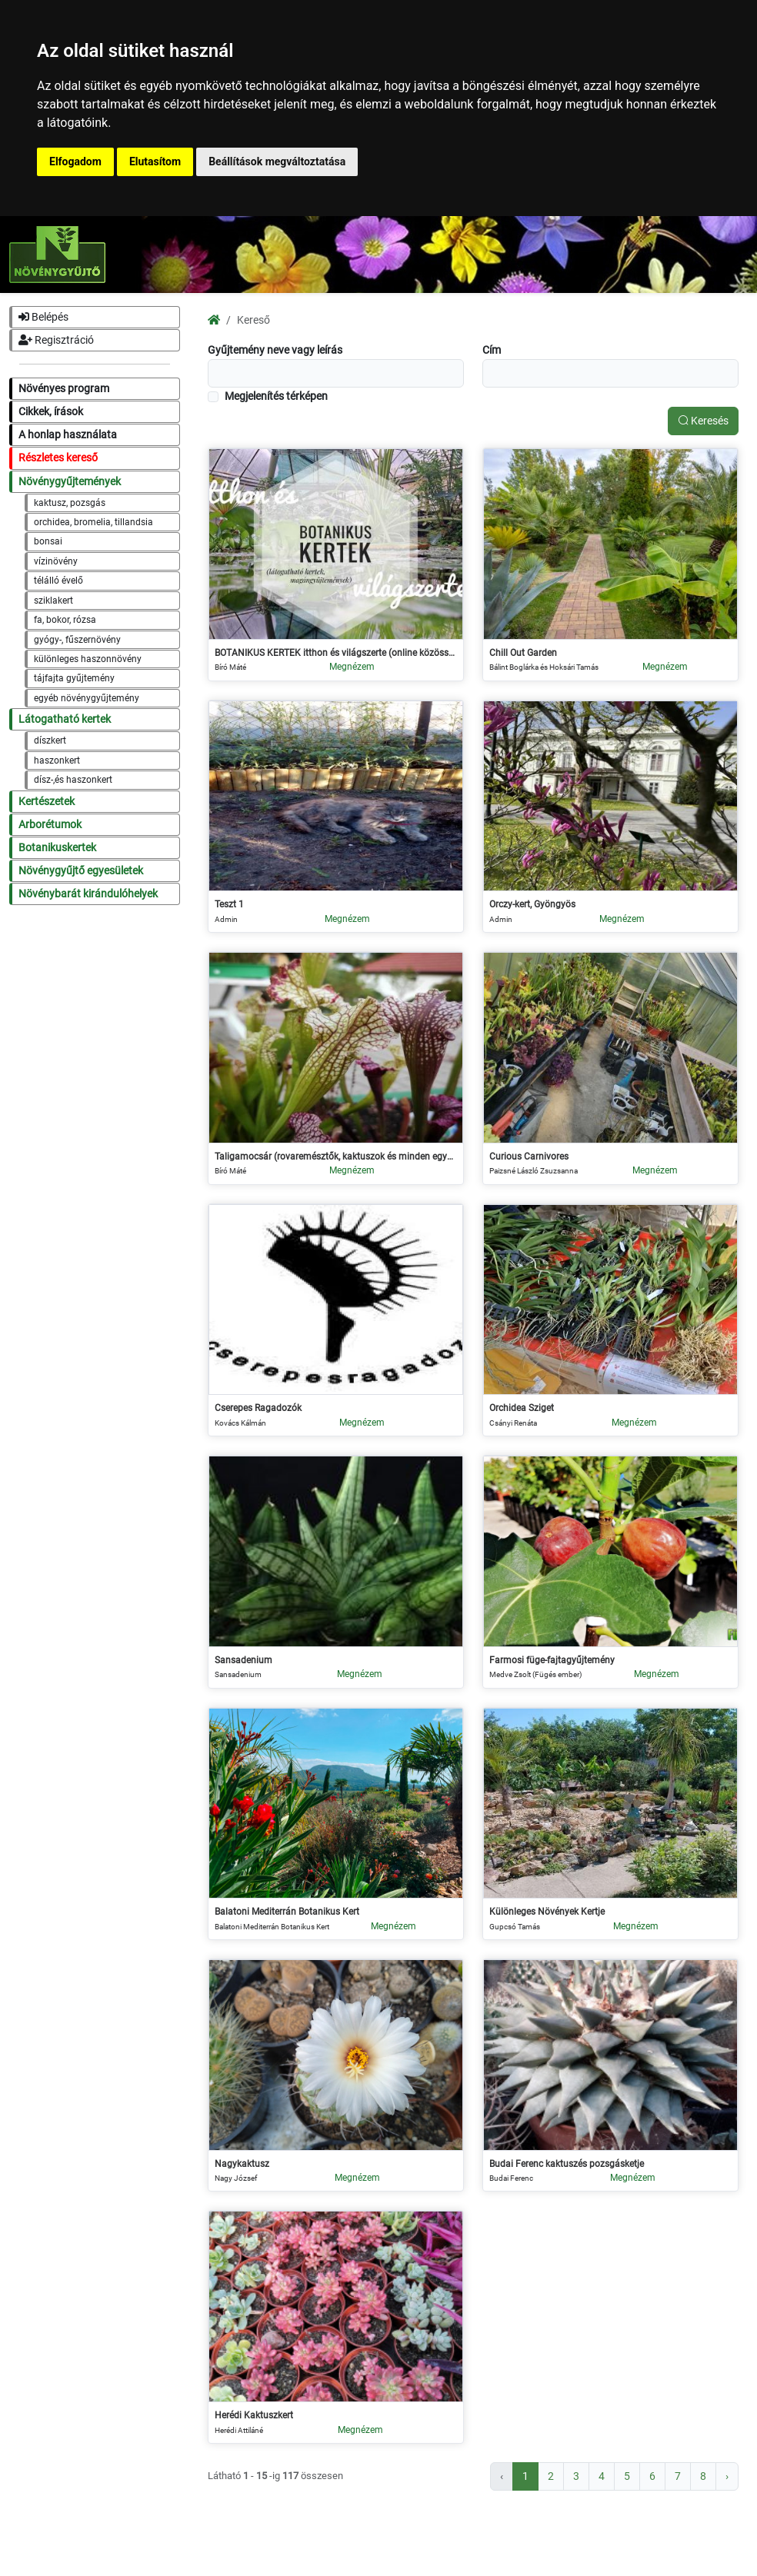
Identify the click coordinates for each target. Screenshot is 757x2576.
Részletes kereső (58, 457)
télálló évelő (58, 580)
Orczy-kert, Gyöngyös (532, 904)
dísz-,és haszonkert (73, 779)
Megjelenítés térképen (276, 396)
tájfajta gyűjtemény (74, 678)
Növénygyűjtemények (69, 481)
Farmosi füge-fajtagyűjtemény (552, 1660)
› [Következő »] (727, 2476)
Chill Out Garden (523, 652)
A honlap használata (67, 434)
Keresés (703, 421)
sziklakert (53, 600)
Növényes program (63, 388)
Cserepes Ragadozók (258, 1408)
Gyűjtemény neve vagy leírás (275, 350)
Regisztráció (56, 340)
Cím (491, 350)
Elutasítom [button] (155, 161)
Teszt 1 (229, 904)
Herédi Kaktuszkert (254, 2415)
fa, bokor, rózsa (65, 619)
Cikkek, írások (50, 411)
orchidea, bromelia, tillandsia (93, 522)
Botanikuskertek (57, 847)
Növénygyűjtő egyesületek (80, 870)
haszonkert (57, 760)
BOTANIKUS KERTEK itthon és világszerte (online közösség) (336, 652)
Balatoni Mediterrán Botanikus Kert (287, 1911)
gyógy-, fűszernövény (77, 639)
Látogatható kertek (64, 719)
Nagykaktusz (242, 2163)
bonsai (48, 541)
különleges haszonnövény (88, 659)
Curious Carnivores (529, 1156)
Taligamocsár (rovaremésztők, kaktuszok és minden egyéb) (336, 1156)
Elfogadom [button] (75, 161)
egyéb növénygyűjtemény (86, 698)
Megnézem (352, 666)
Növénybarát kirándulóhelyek (88, 893)
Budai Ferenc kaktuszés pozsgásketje (566, 2163)
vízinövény (56, 561)
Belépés (43, 317)
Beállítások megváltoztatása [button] (276, 161)
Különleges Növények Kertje (547, 1911)
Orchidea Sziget (521, 1408)
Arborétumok (50, 824)
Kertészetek (46, 801)
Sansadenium (243, 1660)
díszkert (50, 740)
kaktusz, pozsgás (69, 503)
